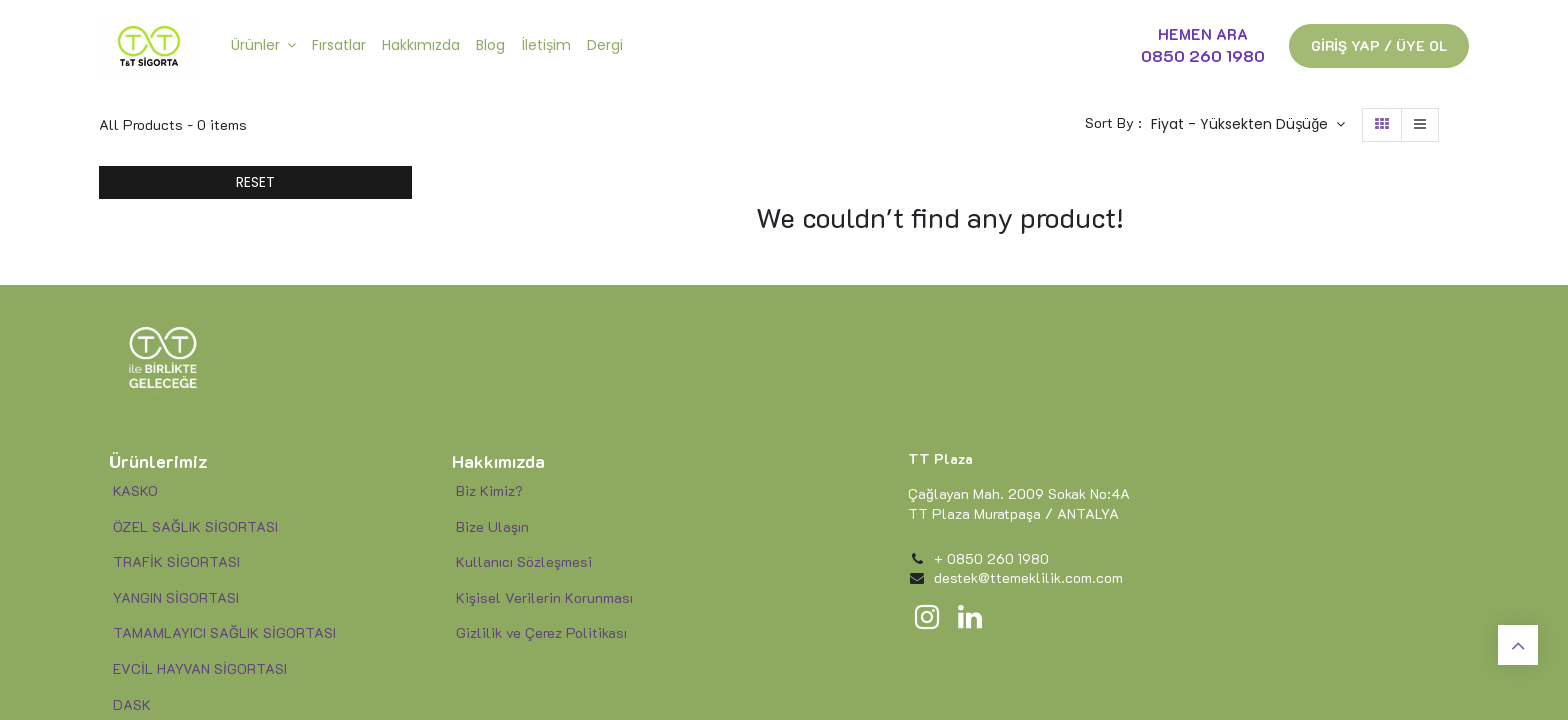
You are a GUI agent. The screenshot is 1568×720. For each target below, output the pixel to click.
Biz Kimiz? (487, 490)
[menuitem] (339, 46)
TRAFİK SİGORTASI (176, 561)
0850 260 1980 (1203, 55)
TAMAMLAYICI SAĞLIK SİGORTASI (224, 632)
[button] (1247, 125)
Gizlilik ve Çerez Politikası (541, 632)
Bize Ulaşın (492, 526)
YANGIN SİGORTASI (174, 597)
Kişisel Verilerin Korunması (544, 597)
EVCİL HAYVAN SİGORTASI (200, 668)
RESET (255, 182)
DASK (132, 704)
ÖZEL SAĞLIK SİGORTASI (195, 526)
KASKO (135, 490)
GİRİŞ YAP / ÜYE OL (1379, 45)
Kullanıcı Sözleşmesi (524, 561)
